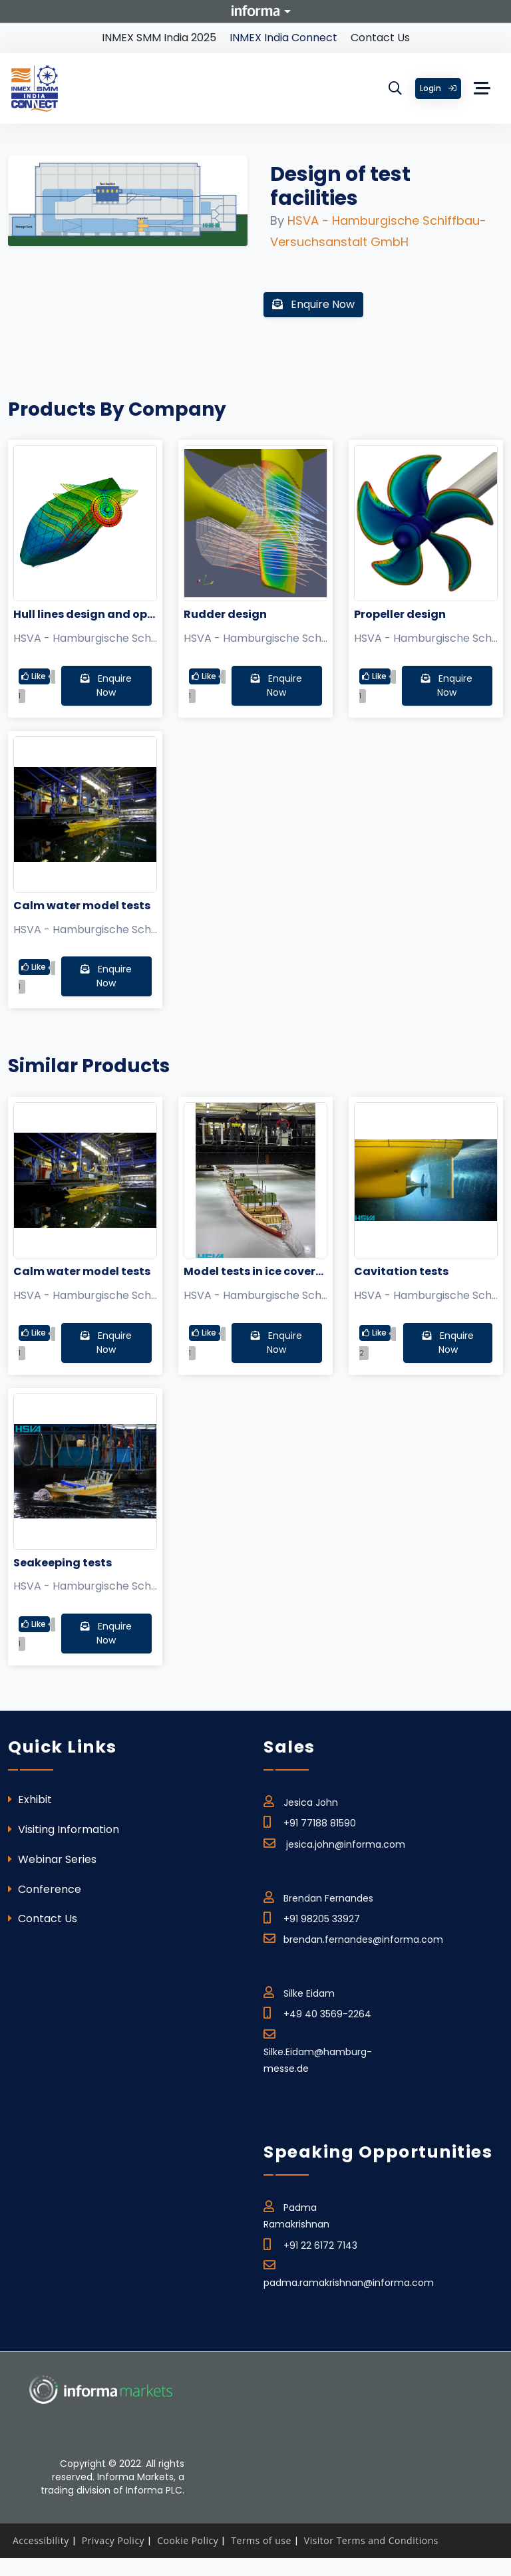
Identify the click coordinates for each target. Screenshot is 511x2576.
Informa (255, 10)
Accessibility (41, 2540)
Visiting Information (63, 1829)
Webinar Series (52, 1859)
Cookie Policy (187, 2540)
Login (438, 88)
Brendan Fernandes (318, 1896)
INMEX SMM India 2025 (159, 37)
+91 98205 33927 (311, 1917)
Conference (44, 1889)
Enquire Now (313, 304)
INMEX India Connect (283, 37)
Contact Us (380, 37)
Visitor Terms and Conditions (371, 2540)
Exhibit (30, 1799)
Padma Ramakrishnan (296, 2213)
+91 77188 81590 (309, 1821)
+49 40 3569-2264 (317, 2012)
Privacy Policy (113, 2540)
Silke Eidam (299, 1991)
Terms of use (261, 2540)
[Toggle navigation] (482, 88)
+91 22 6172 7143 (310, 2243)
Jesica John (300, 1800)
